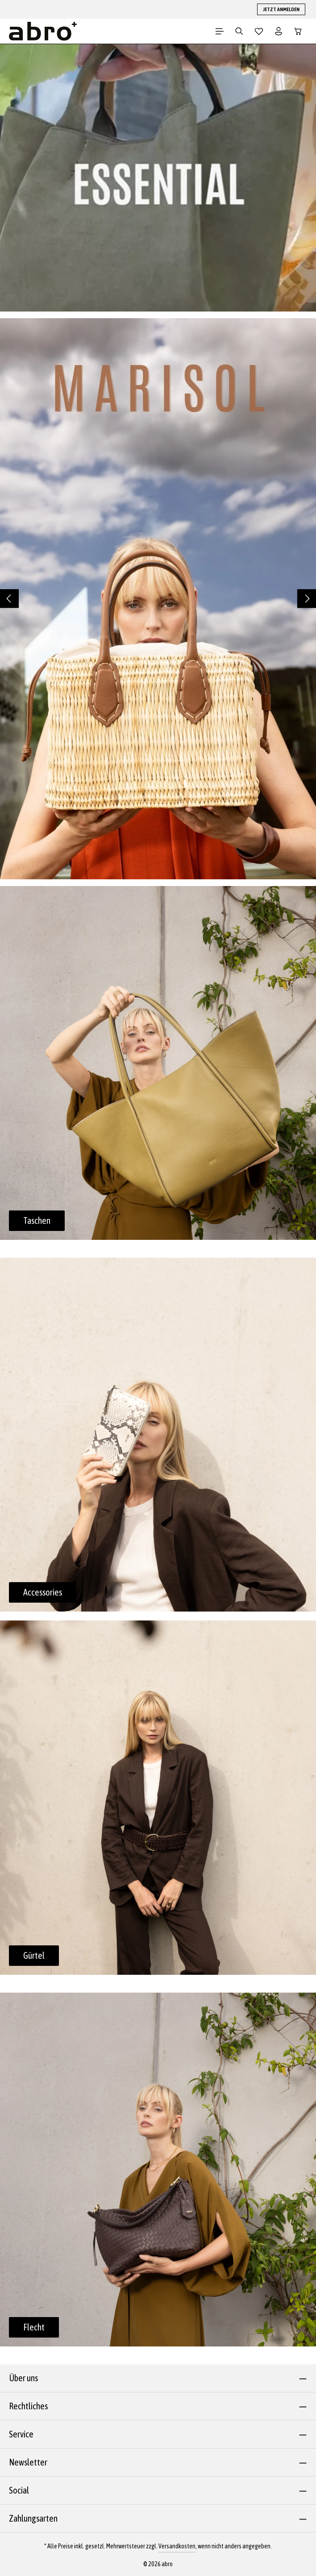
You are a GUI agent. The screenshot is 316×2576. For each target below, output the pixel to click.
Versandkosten (176, 2546)
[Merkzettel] (259, 31)
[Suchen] (239, 31)
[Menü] (220, 31)
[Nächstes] (306, 598)
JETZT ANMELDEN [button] (281, 9)
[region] (158, 598)
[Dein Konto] (278, 31)
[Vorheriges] (9, 598)
